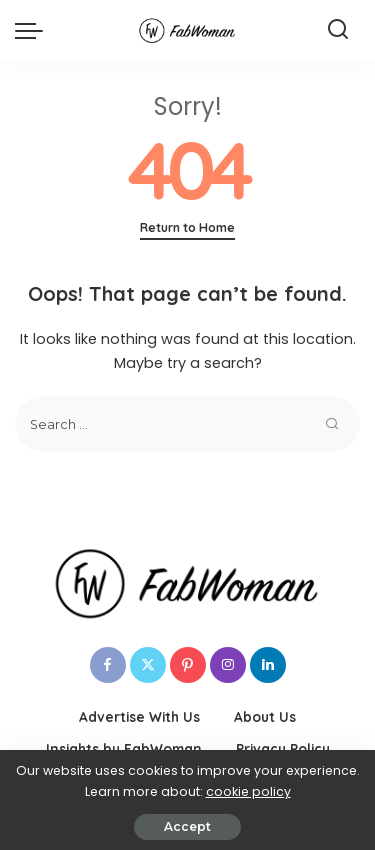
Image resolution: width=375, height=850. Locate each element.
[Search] (338, 30)
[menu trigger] (34, 30)
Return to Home (187, 227)
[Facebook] (108, 665)
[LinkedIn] (268, 665)
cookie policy (248, 791)
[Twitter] (148, 665)
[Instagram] (228, 665)
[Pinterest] (188, 665)
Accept (187, 826)
